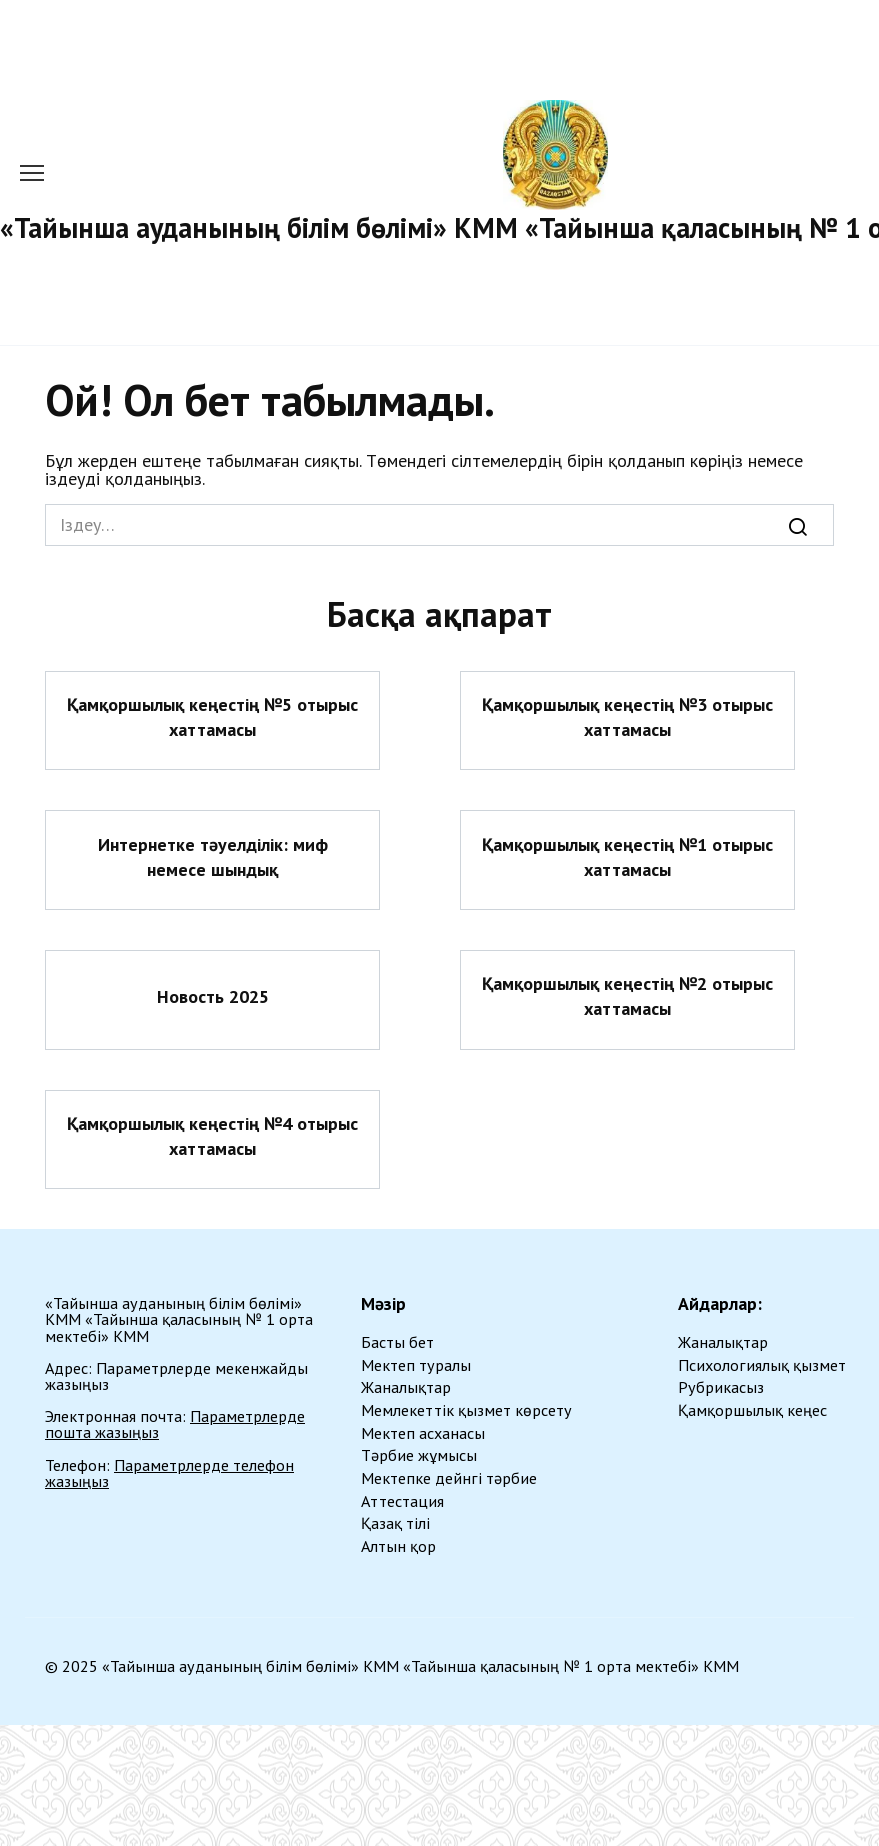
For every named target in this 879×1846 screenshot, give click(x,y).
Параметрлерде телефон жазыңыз (169, 1473)
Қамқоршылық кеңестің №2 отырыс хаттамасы (627, 996)
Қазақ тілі (395, 1523)
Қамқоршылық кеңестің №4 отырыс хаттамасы (212, 1136)
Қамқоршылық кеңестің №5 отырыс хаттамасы (212, 717)
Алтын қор (398, 1546)
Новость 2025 (213, 996)
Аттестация (402, 1501)
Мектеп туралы (416, 1365)
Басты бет (397, 1342)
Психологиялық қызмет (762, 1365)
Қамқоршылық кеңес (752, 1410)
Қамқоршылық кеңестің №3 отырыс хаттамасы (627, 717)
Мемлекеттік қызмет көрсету (466, 1410)
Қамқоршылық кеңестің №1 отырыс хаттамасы (627, 856)
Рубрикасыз (721, 1387)
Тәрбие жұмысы (419, 1455)
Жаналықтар (406, 1387)
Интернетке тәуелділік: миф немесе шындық (213, 856)
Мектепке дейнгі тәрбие (449, 1478)
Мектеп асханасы (423, 1433)
